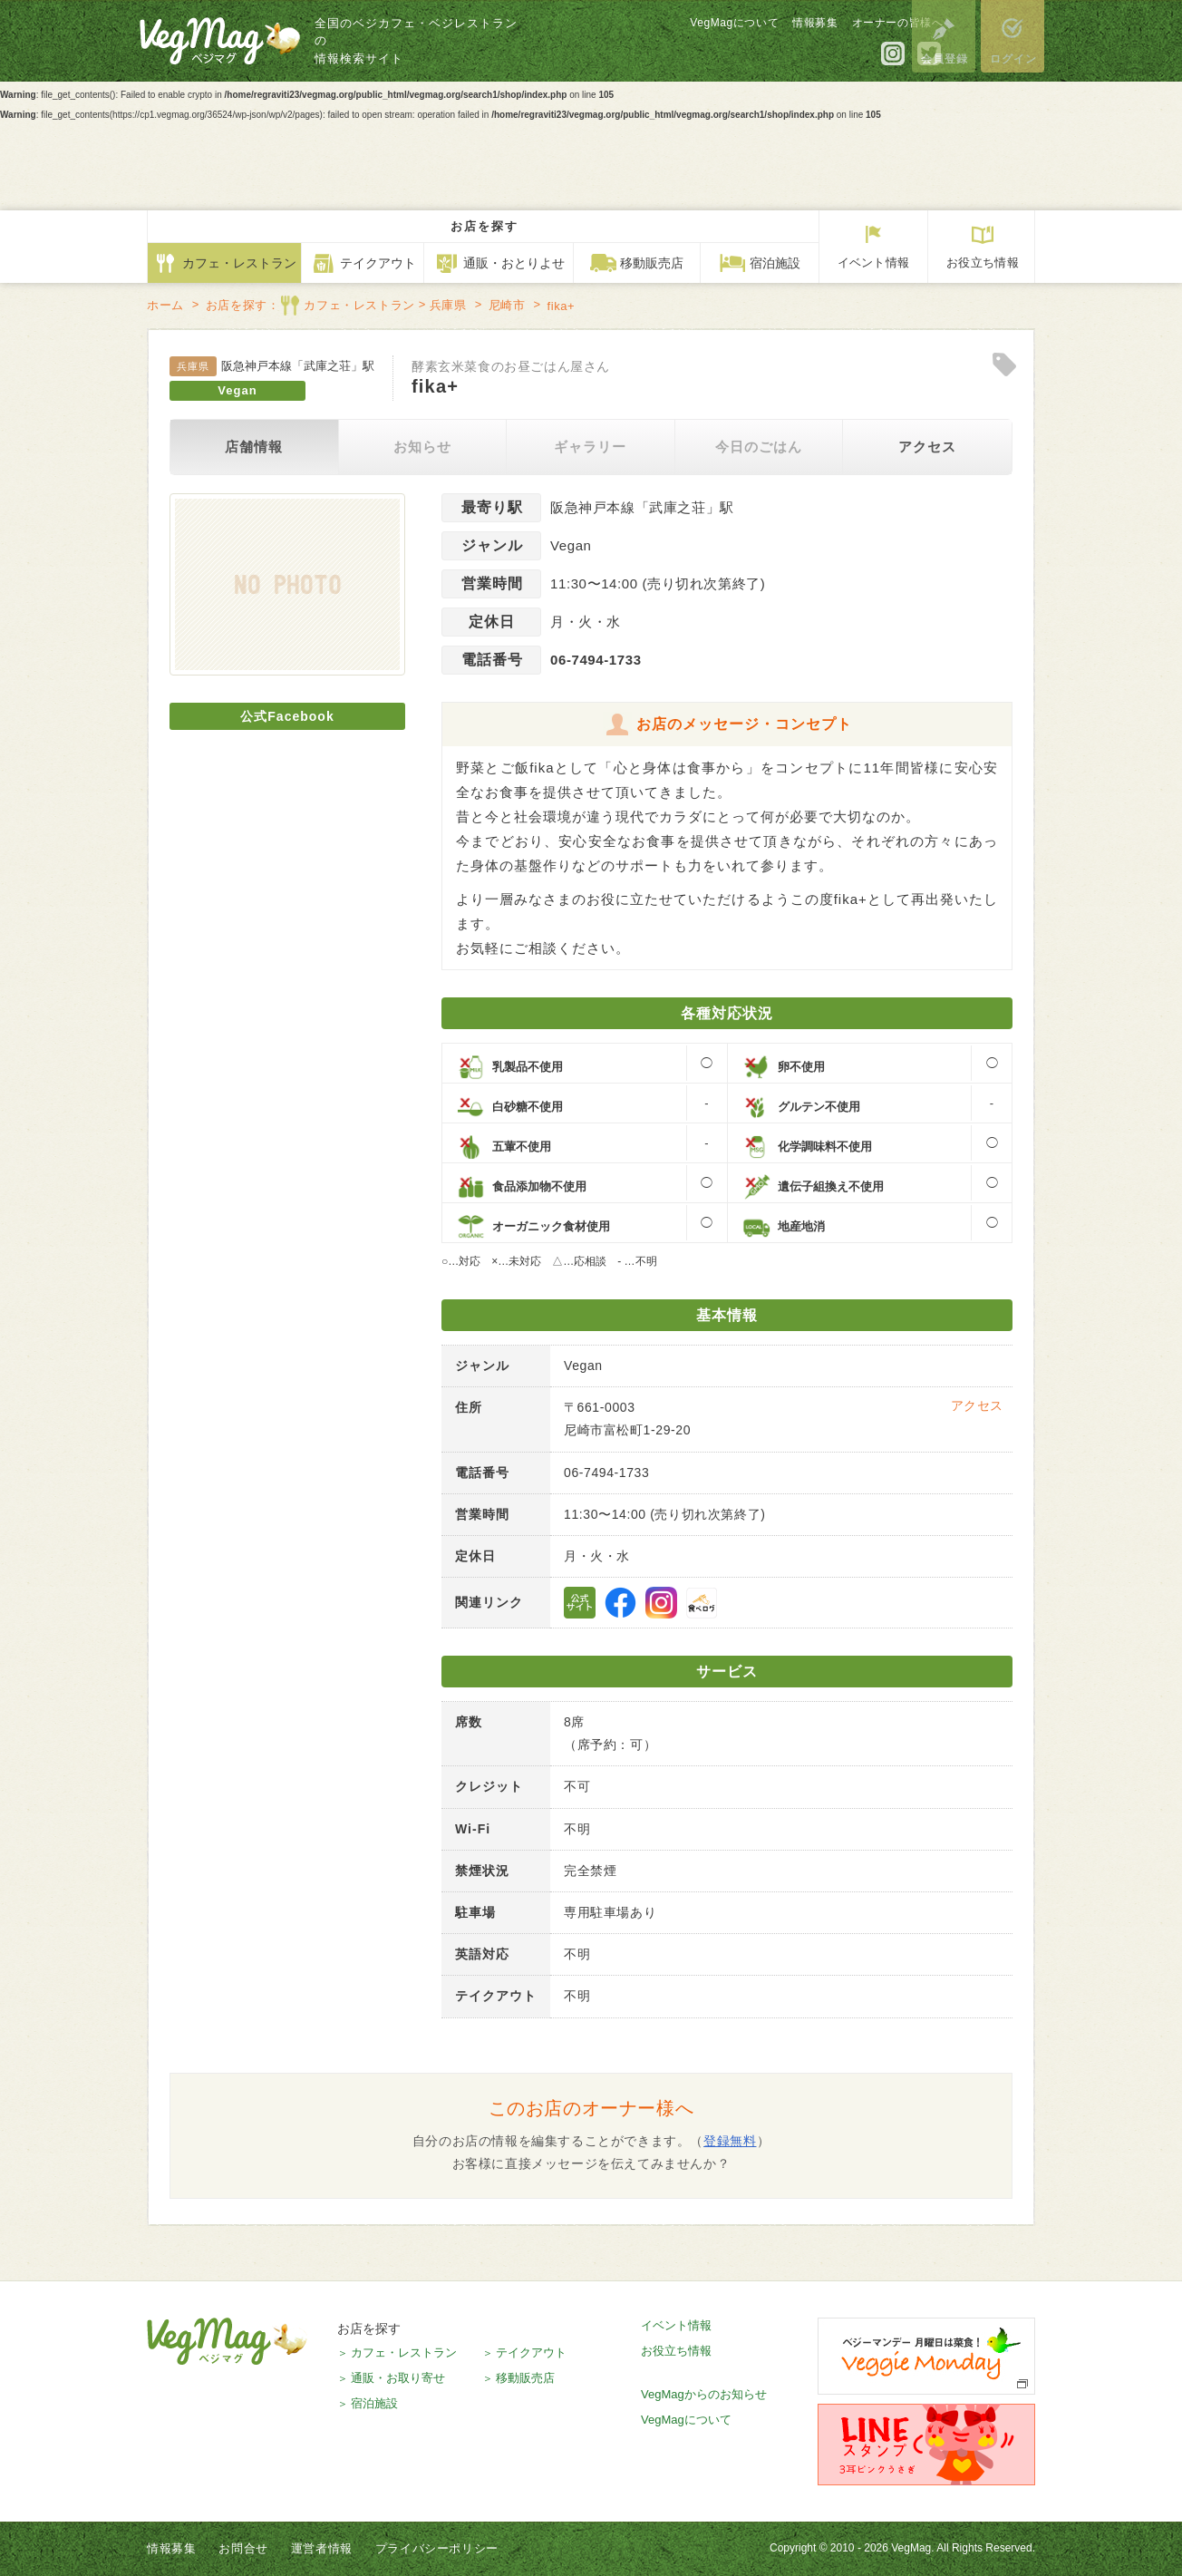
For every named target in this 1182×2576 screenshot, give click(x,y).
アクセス (927, 446)
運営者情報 (322, 2548)
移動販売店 (525, 2378)
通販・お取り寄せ (398, 2378)
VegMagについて (689, 27)
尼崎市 (507, 305)
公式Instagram (848, 58)
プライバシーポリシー (437, 2548)
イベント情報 (676, 2325)
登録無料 (729, 2141)
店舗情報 (254, 446)
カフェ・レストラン (404, 2352)
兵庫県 (448, 305)
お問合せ (242, 2548)
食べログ (702, 1603)
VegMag (227, 2341)
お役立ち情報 (676, 2350)
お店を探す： (310, 305)
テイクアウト (531, 2352)
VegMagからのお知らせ (704, 2394)
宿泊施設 (374, 2403)
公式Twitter (884, 58)
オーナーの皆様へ (852, 27)
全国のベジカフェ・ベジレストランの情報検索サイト (425, 45)
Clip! (1004, 364)
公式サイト (580, 1603)
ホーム (165, 305)
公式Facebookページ (620, 1603)
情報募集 (770, 27)
